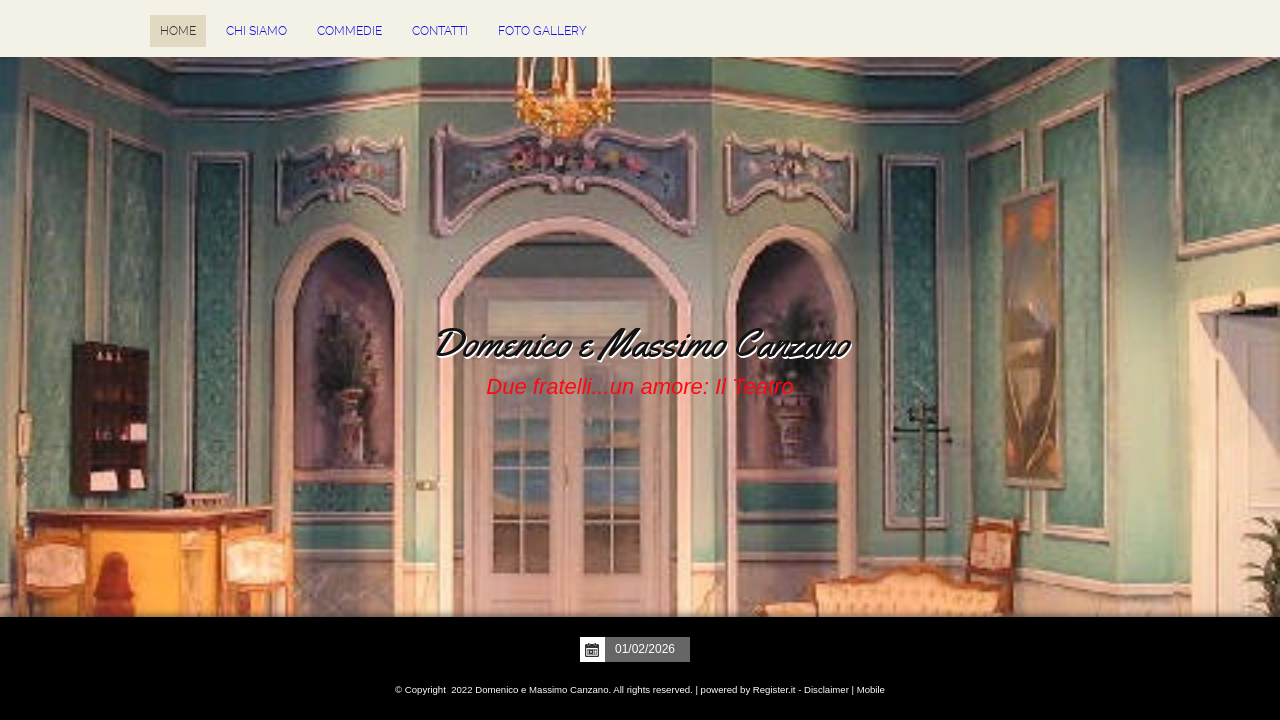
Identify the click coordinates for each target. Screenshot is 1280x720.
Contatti (440, 31)
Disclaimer (826, 689)
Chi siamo (256, 31)
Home (178, 31)
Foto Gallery (542, 31)
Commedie (349, 31)
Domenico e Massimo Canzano (640, 343)
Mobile (871, 689)
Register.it (774, 689)
